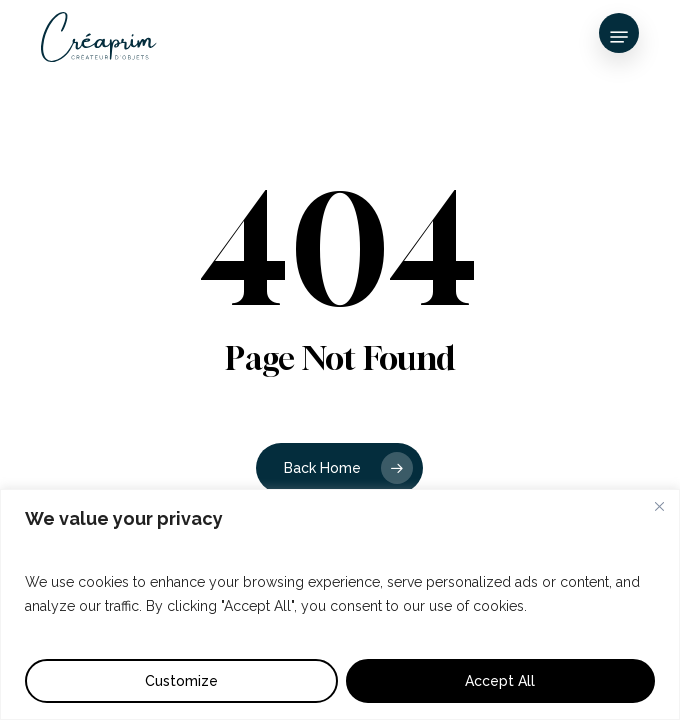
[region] (340, 604)
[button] (619, 37)
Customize (181, 681)
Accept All (500, 681)
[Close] (659, 506)
